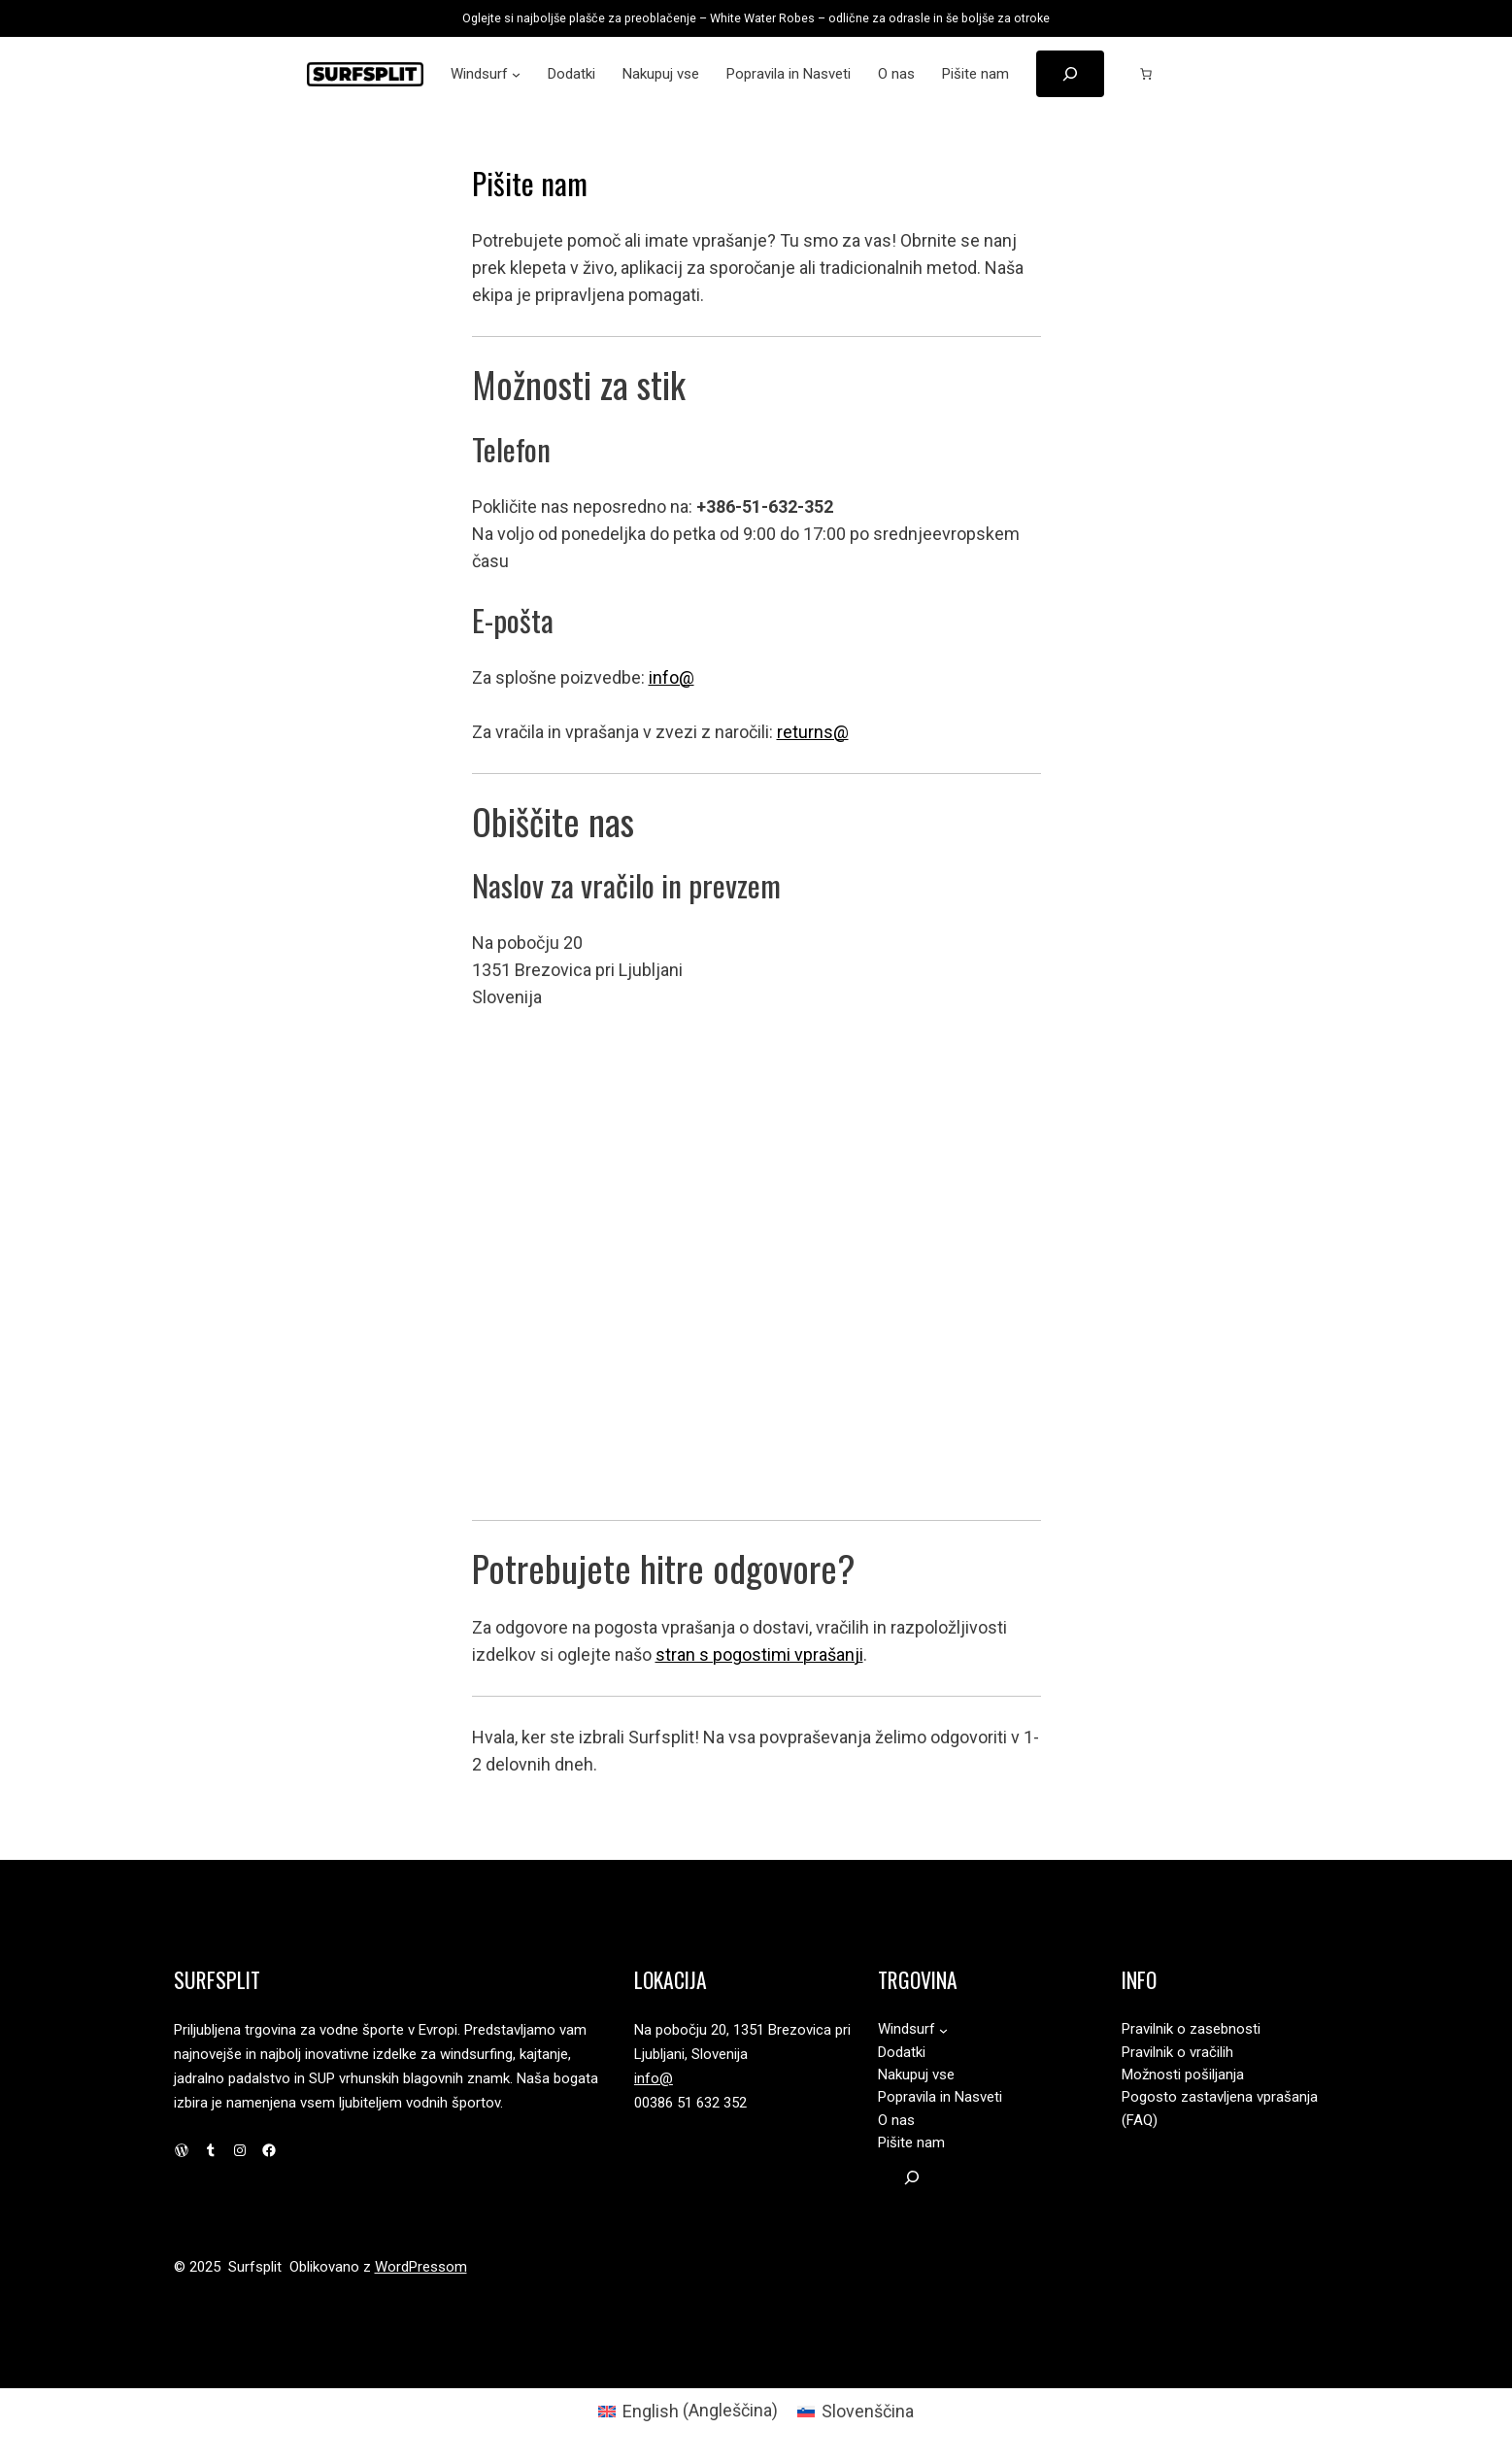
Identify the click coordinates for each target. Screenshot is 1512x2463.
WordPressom (421, 2267)
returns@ (813, 732)
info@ (671, 677)
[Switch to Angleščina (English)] (688, 2410)
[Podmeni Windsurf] (516, 74)
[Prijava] (1196, 74)
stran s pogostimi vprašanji (759, 1654)
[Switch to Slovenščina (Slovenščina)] (856, 2410)
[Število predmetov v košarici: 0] (1145, 73)
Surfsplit (217, 1979)
